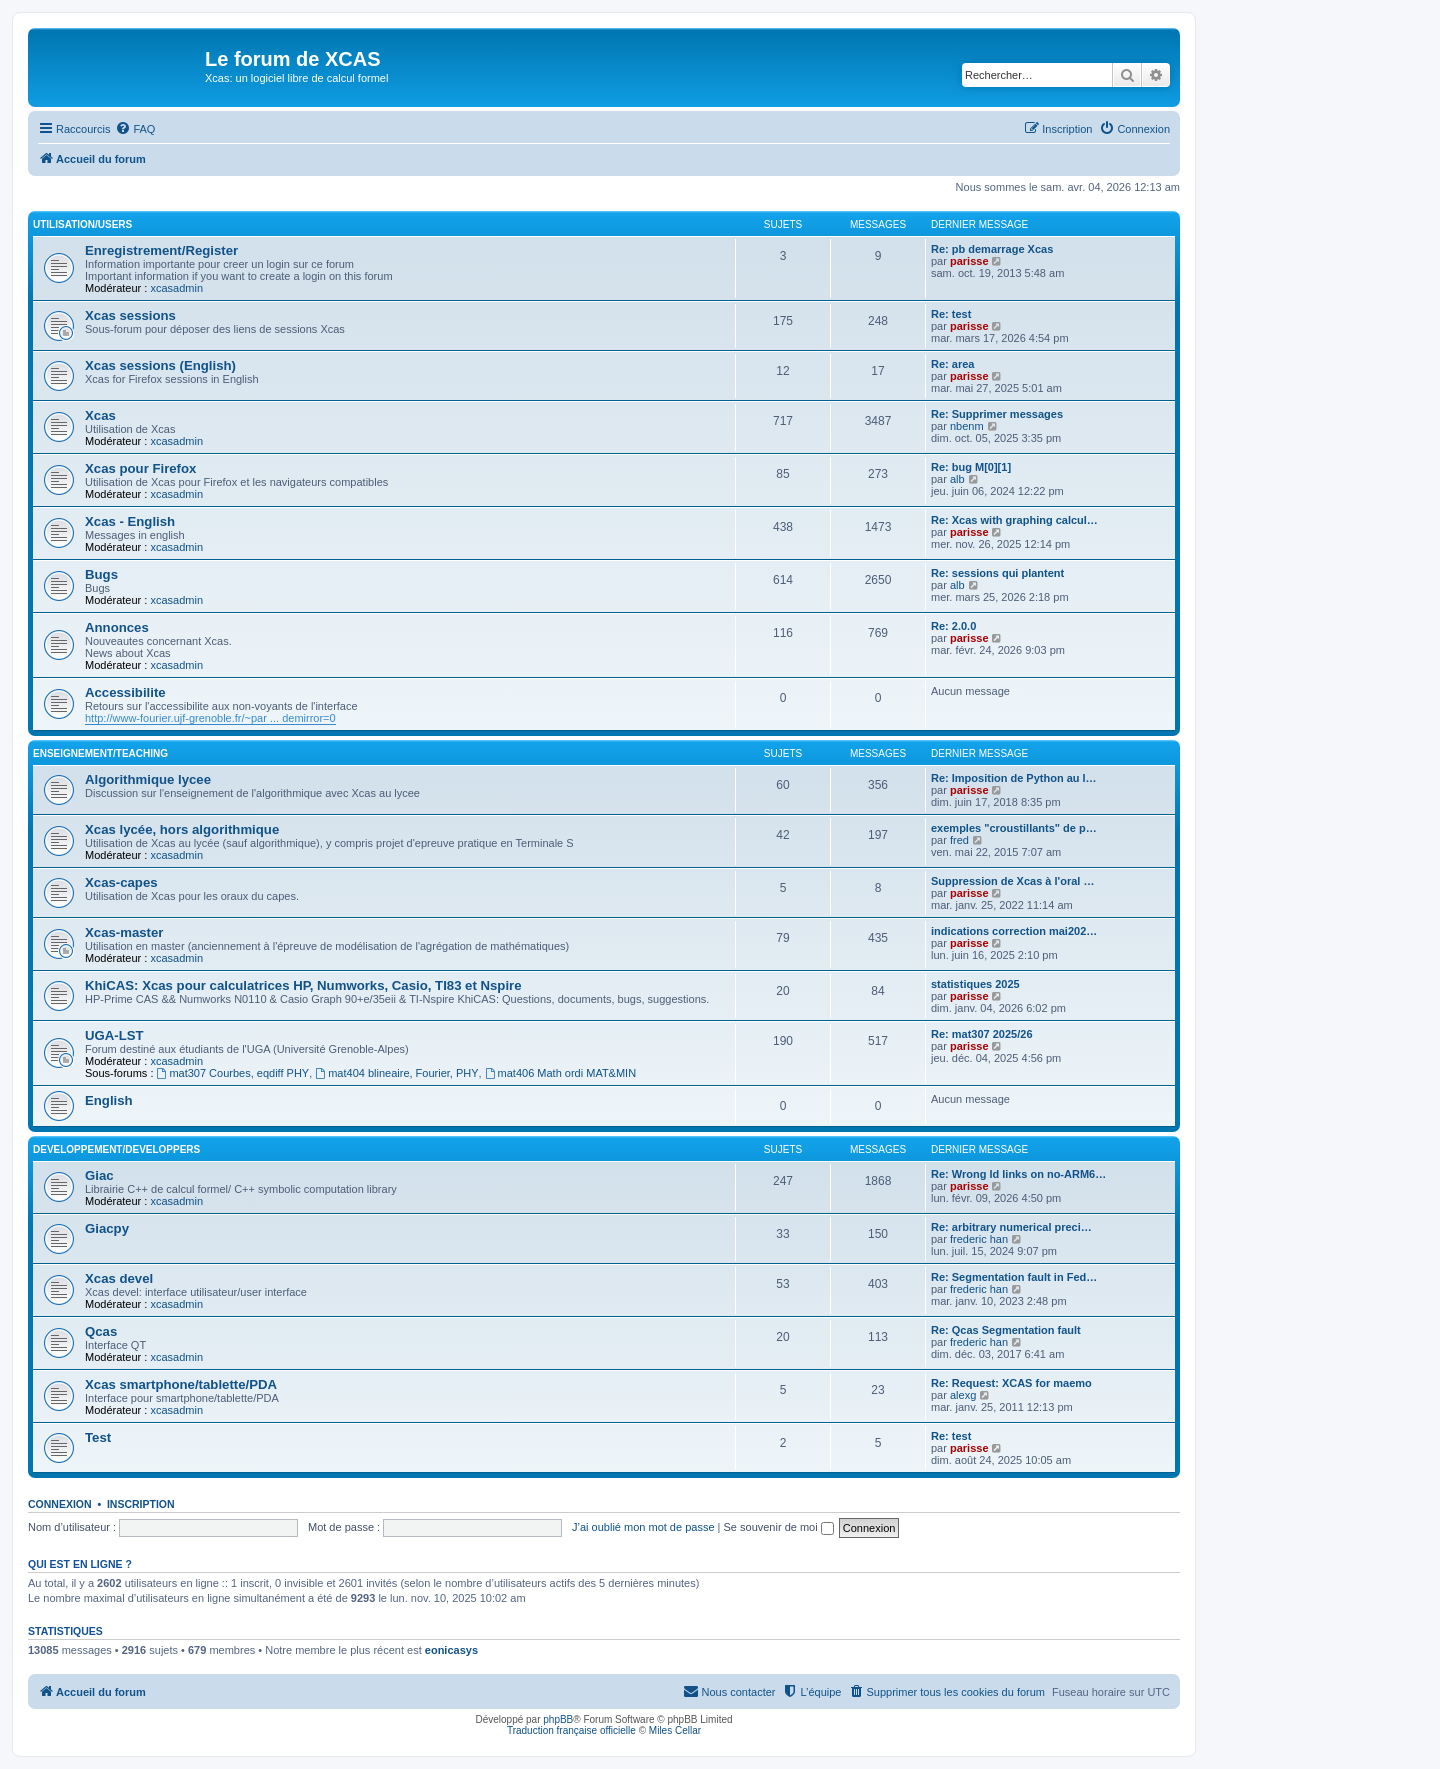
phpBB (558, 1719)
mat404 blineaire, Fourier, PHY (396, 1073)
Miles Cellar (675, 1730)
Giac (99, 1175)
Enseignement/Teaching (100, 753)
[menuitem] (135, 129)
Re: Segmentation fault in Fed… (1014, 1277)
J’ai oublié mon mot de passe (643, 1527)
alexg (963, 1395)
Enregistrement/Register (161, 250)
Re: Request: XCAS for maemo (1011, 1383)
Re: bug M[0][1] (971, 467)
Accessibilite (125, 692)
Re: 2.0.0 (953, 626)
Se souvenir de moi (779, 1527)
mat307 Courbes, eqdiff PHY (233, 1073)
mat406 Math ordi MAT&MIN (560, 1073)
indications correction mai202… (1014, 931)
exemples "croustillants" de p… (1014, 828)
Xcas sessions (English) (160, 365)
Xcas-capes (121, 882)
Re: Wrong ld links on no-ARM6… (1018, 1174)
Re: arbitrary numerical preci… (1011, 1227)
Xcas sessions (130, 315)
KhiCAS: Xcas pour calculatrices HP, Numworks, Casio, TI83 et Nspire (303, 985)
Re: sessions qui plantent (997, 573)
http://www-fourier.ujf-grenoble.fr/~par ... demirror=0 (210, 718)
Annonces (117, 627)
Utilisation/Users (82, 224)
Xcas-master (124, 932)
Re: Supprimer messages (997, 414)
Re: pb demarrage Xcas (992, 249)
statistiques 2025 (975, 984)
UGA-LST (114, 1035)
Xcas (100, 415)
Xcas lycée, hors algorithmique (182, 829)
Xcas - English (130, 521)
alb (957, 479)
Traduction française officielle (571, 1730)
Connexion (60, 1504)
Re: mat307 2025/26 (982, 1034)
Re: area (952, 364)
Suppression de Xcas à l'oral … (1012, 881)
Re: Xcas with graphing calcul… (1014, 520)
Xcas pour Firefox (140, 468)
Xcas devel (119, 1278)
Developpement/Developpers (116, 1149)
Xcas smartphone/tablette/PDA (181, 1384)
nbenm (967, 426)
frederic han (979, 1239)
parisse (969, 261)
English (109, 1100)
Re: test (951, 314)
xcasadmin (176, 288)
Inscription (141, 1504)
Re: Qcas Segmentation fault (1006, 1330)
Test (98, 1437)
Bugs (101, 574)
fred (959, 840)
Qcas (101, 1331)
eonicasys (451, 1650)
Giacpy (107, 1228)
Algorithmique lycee (148, 779)
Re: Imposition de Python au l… (1014, 778)
